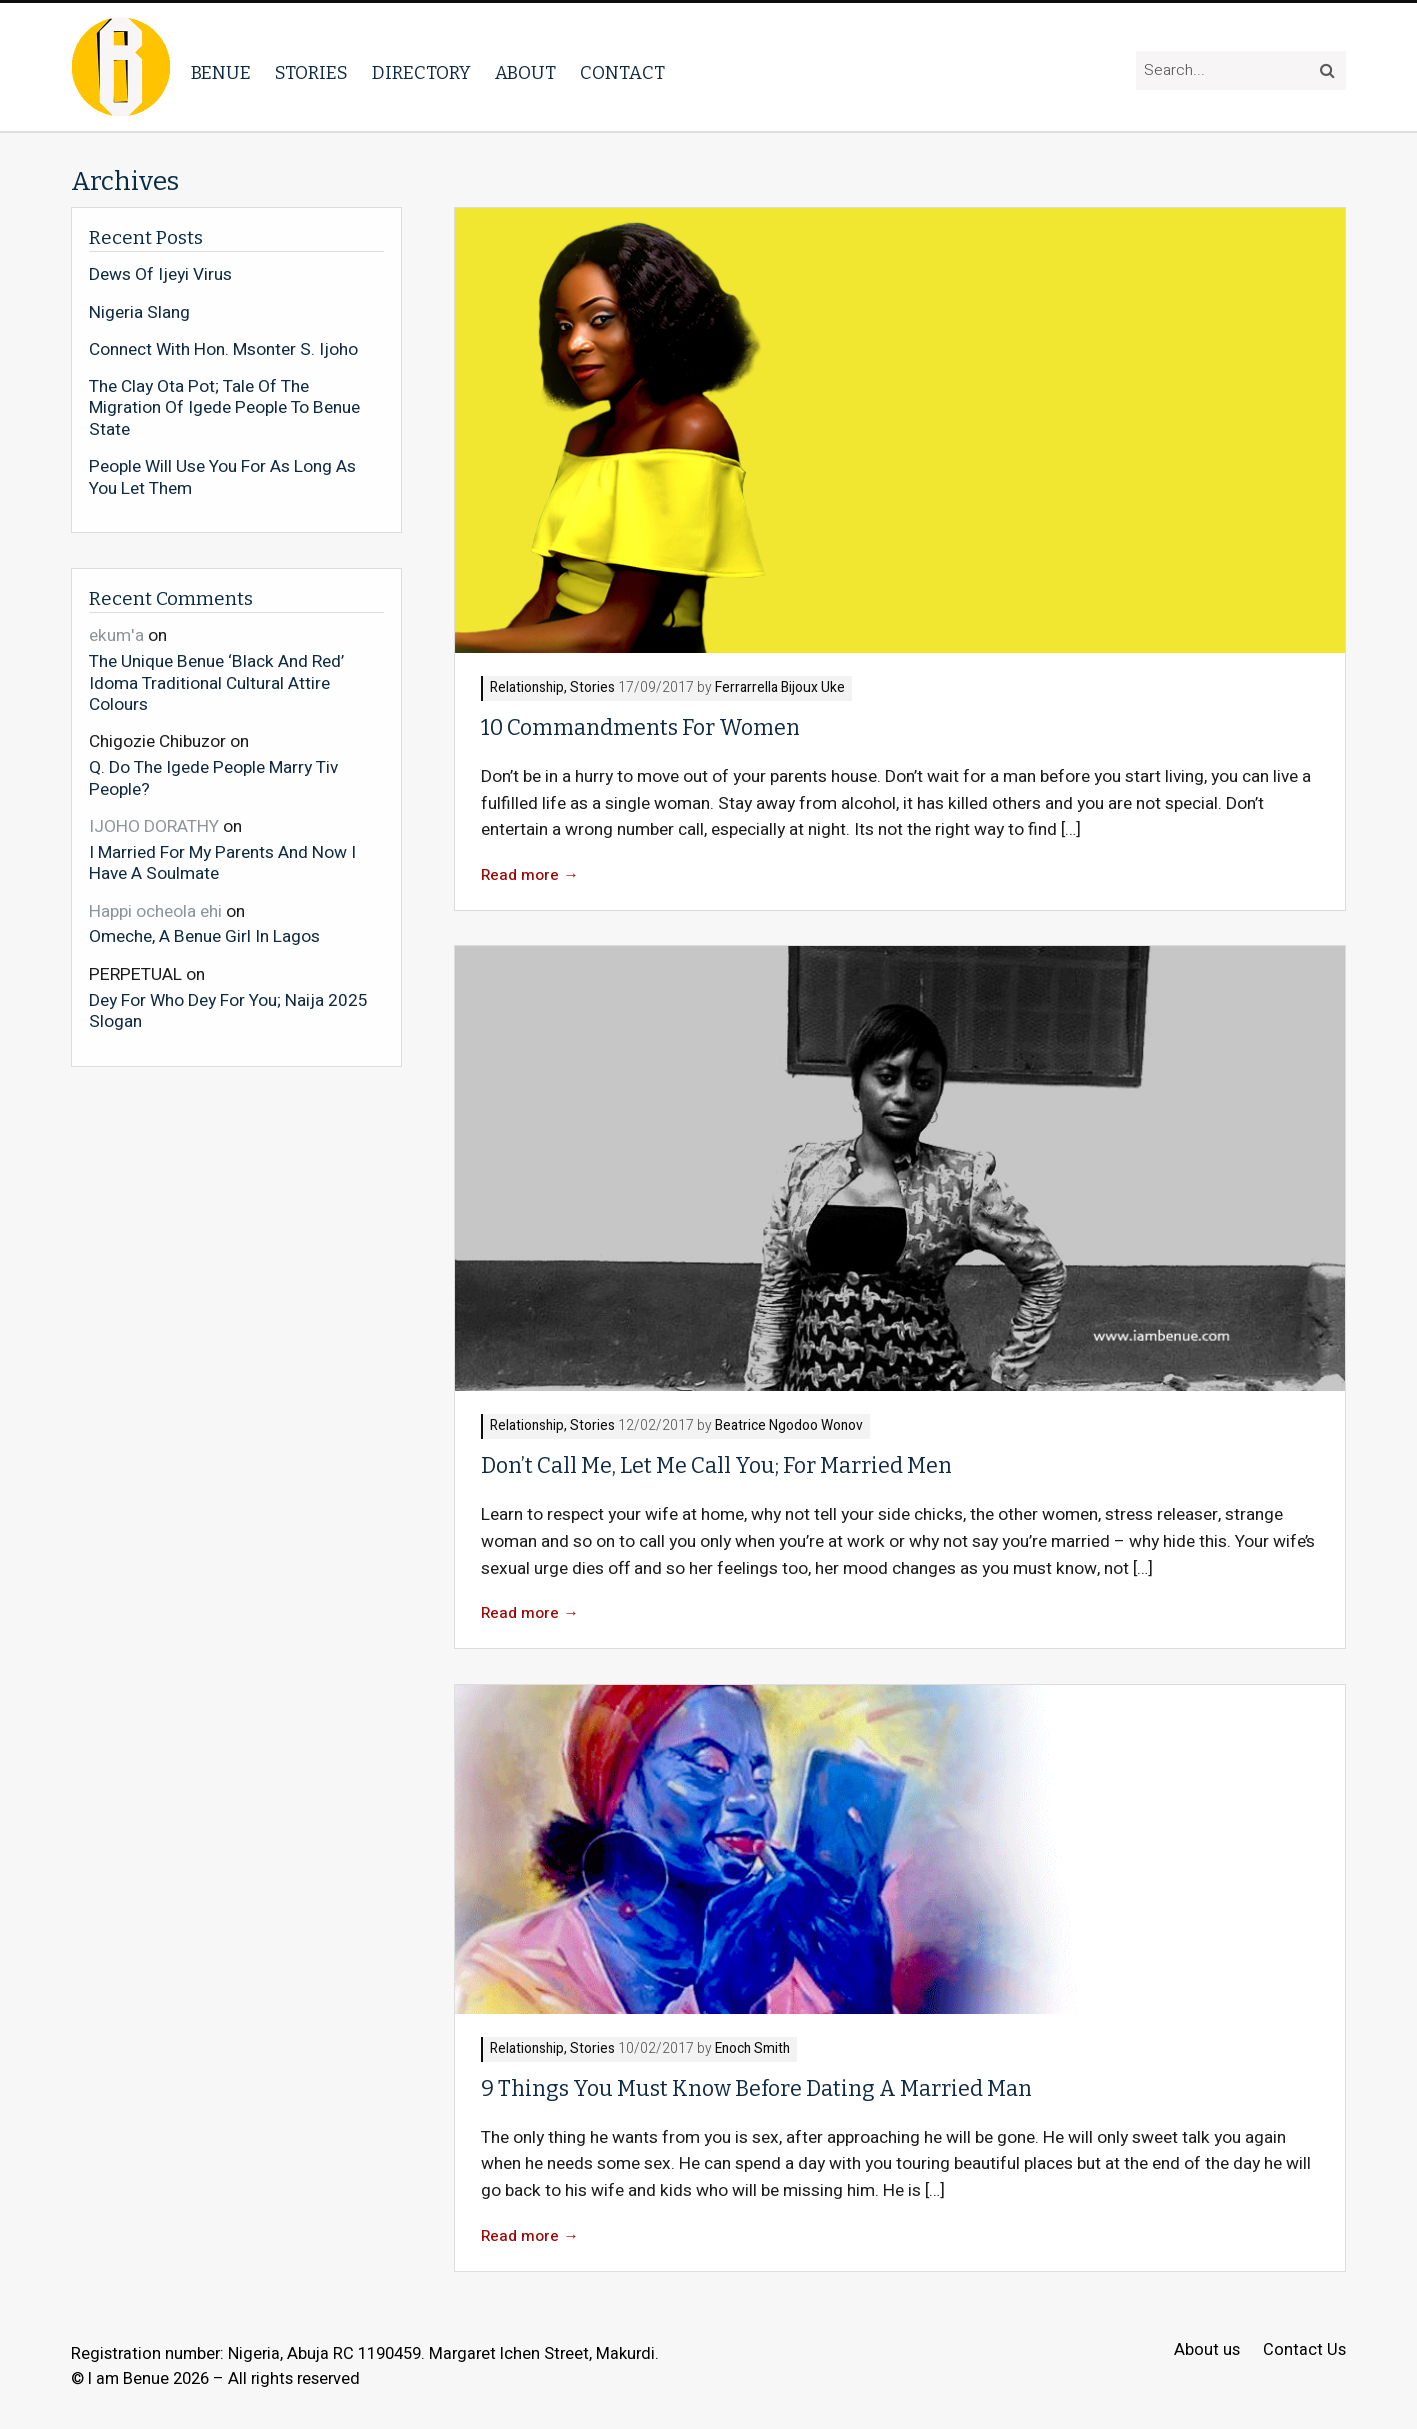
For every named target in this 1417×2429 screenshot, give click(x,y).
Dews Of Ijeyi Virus (160, 275)
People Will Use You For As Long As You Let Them (222, 477)
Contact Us (1304, 2350)
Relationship (527, 688)
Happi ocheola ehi (155, 911)
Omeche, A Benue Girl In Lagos (204, 936)
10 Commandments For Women (640, 728)
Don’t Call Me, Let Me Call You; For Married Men (716, 1466)
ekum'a (116, 635)
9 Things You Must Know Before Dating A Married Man (756, 2089)
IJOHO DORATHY (154, 826)
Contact (622, 73)
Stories (311, 73)
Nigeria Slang (139, 313)
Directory (421, 73)
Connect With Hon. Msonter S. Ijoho (223, 350)
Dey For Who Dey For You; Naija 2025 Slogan (228, 1010)
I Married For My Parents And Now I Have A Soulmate (222, 862)
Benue (221, 73)
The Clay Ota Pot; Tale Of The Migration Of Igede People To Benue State (224, 408)
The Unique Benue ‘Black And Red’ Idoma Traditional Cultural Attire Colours (216, 682)
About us (1207, 2350)
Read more (530, 875)
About (525, 73)
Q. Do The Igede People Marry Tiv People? (213, 777)
